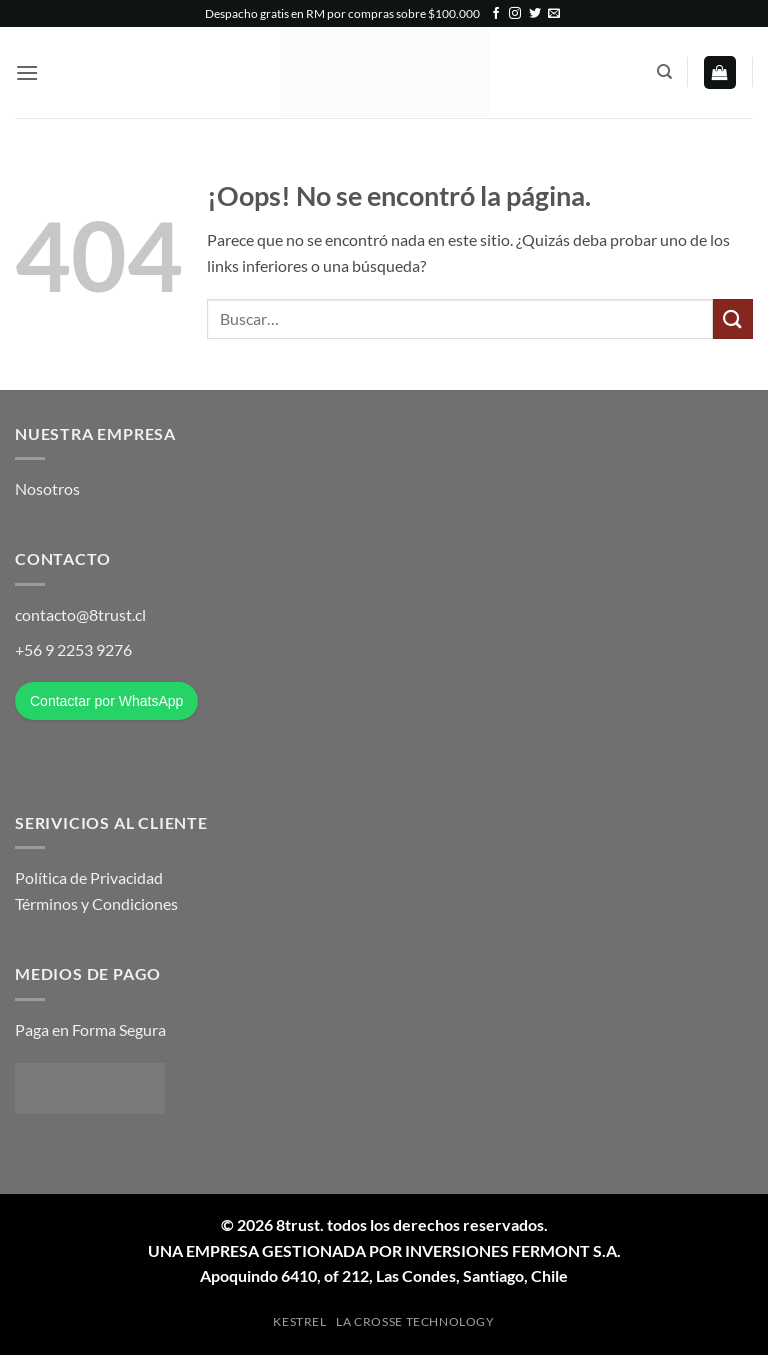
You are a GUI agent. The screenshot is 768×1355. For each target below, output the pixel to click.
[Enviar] (733, 318)
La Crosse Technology (415, 1321)
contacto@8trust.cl (80, 614)
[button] (27, 72)
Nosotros (47, 488)
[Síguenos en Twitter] (535, 14)
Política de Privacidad (89, 877)
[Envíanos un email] (554, 14)
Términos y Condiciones (96, 903)
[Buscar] (664, 72)
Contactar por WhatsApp (106, 701)
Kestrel (299, 1321)
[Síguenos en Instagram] (515, 14)
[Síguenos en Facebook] (496, 14)
